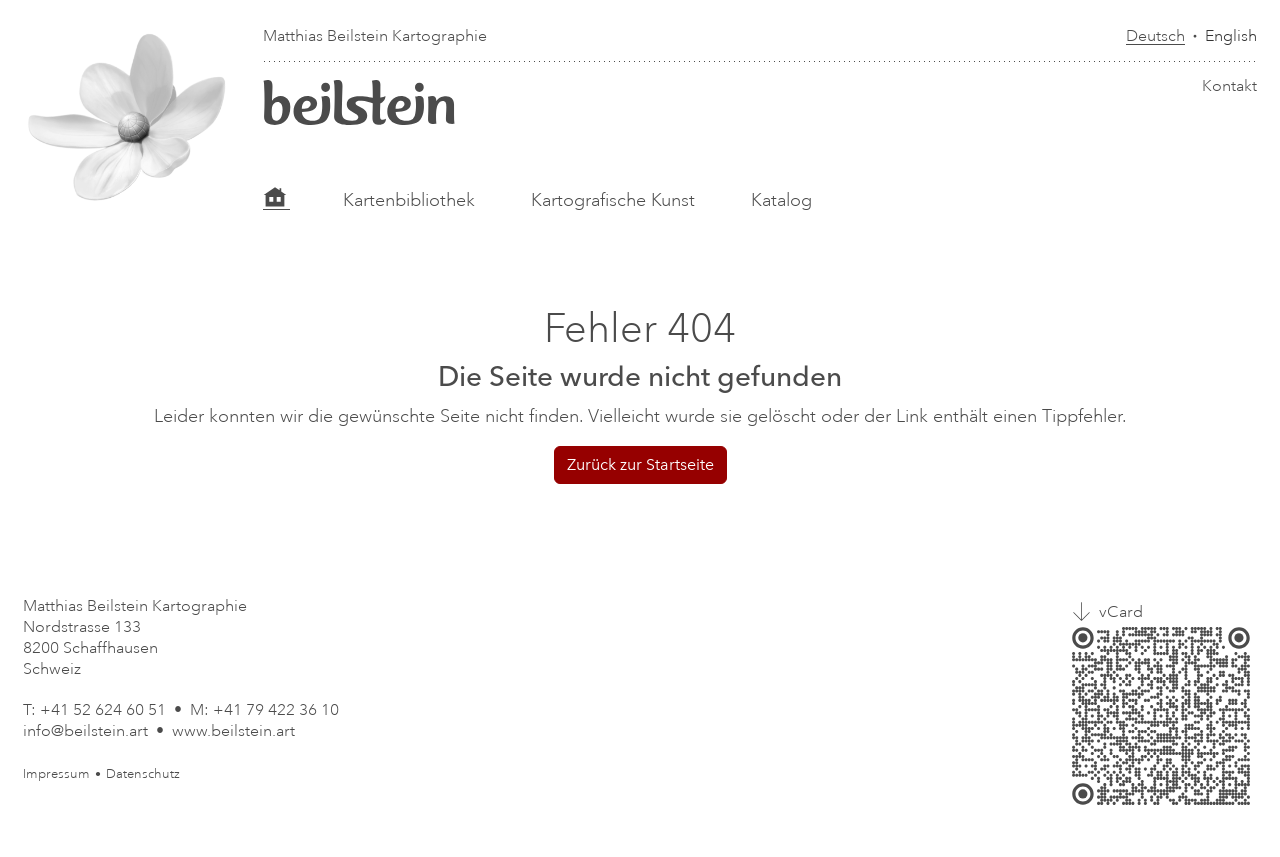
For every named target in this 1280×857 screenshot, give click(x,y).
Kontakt (1229, 86)
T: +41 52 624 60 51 (94, 710)
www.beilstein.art (233, 731)
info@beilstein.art (85, 731)
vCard (1121, 612)
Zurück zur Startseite (640, 464)
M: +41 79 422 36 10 (264, 710)
